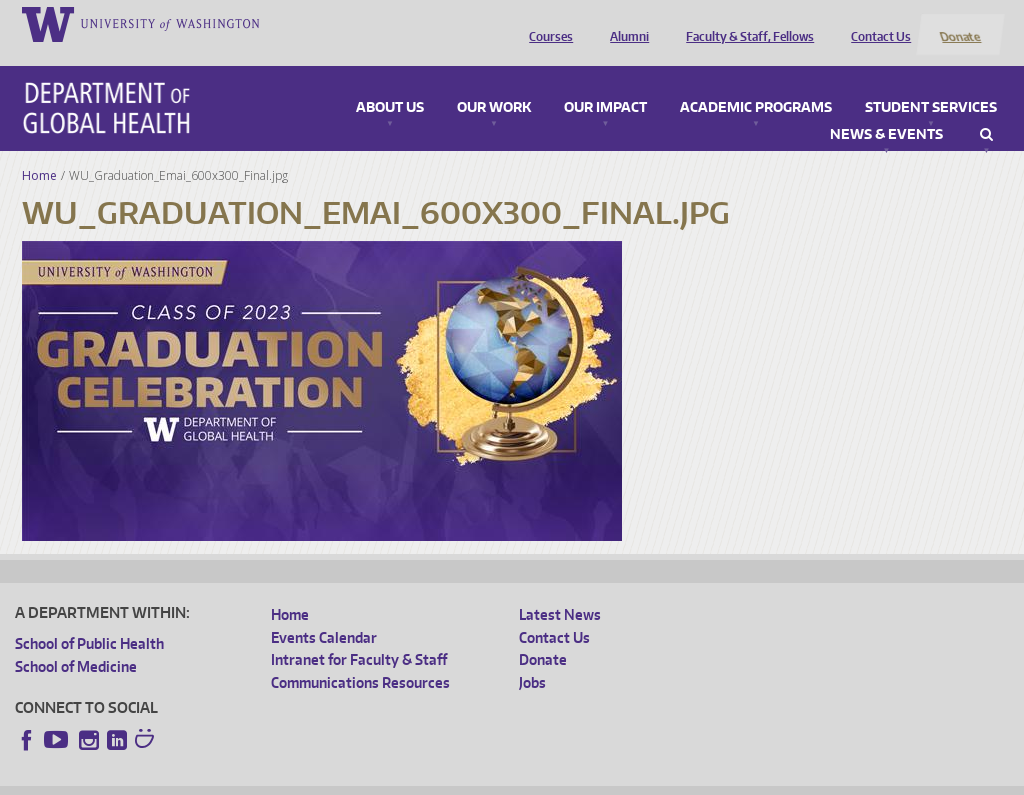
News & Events (886, 111)
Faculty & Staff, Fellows (746, 23)
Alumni (625, 23)
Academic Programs (756, 84)
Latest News (560, 591)
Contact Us (877, 23)
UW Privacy (279, 779)
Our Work (494, 84)
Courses (547, 23)
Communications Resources (360, 658)
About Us (390, 84)
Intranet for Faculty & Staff (359, 636)
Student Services (931, 84)
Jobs (532, 658)
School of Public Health (89, 620)
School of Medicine (76, 642)
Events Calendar (324, 613)
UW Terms (360, 779)
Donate (959, 23)
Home (39, 151)
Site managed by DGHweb (479, 779)
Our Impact (605, 84)
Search (986, 111)
